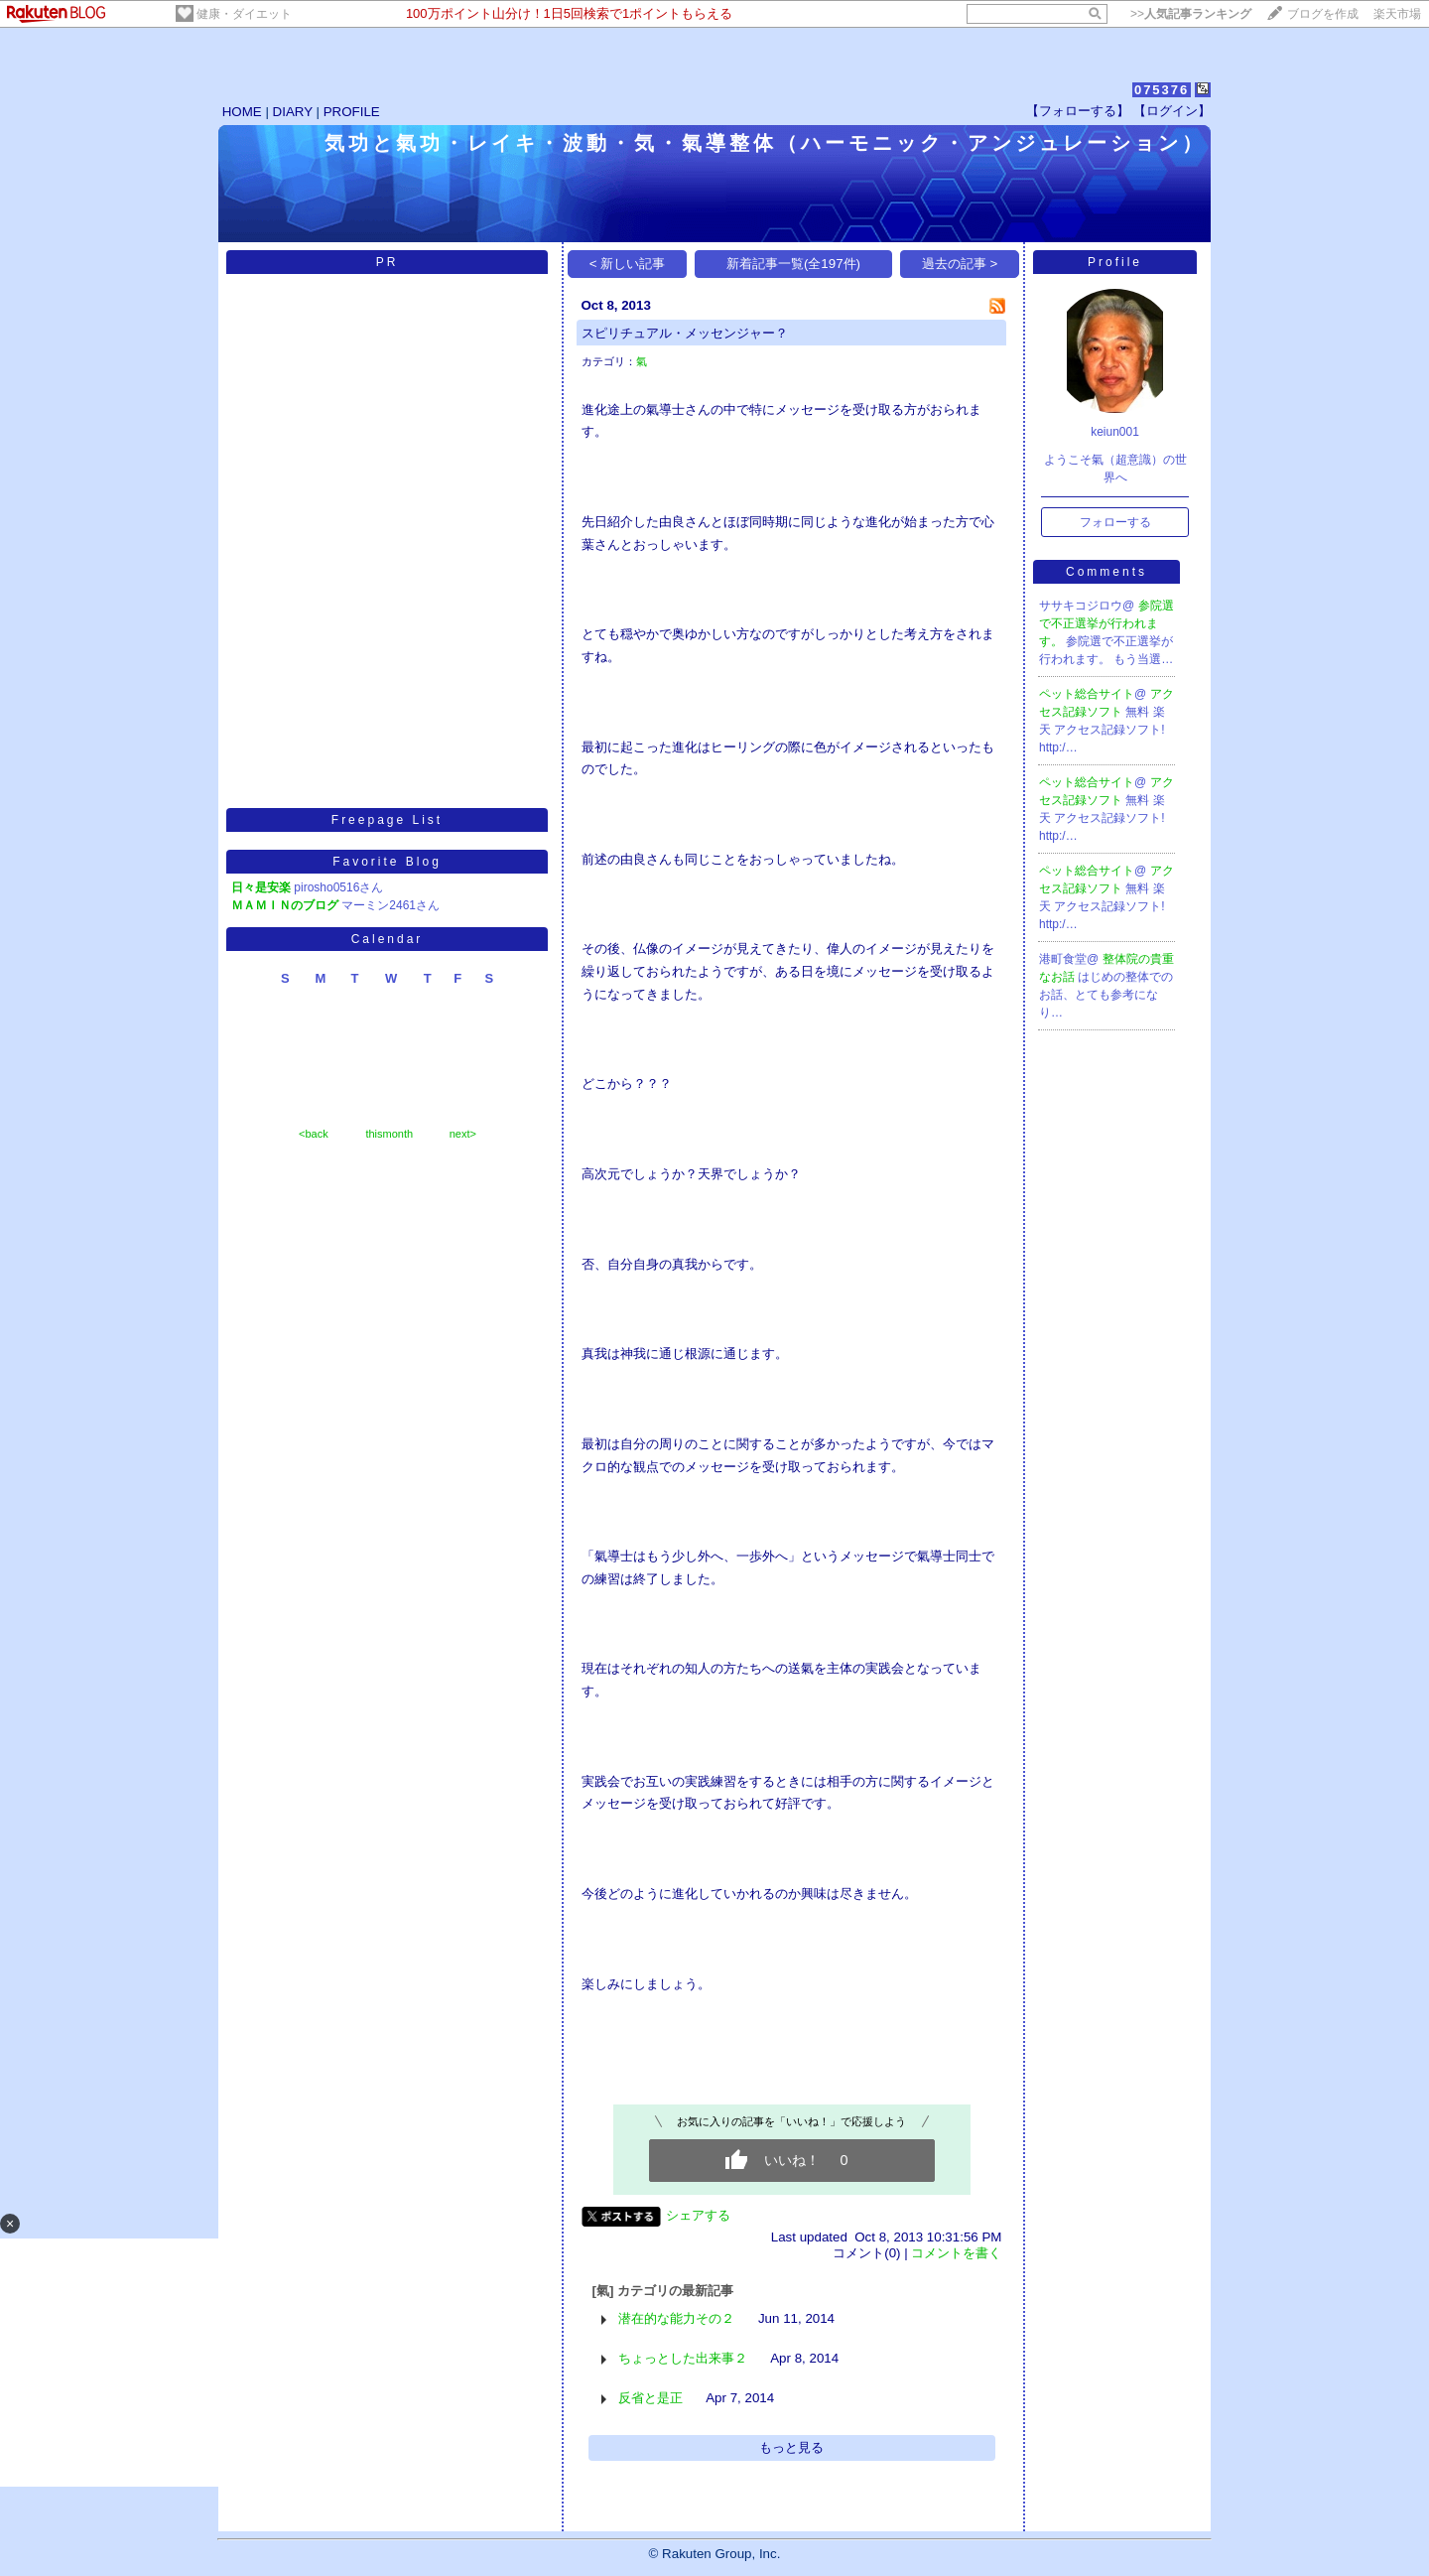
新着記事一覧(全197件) (793, 263)
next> (463, 1134)
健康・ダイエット (244, 14)
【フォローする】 (1077, 110)
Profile (1115, 262)
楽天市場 (1397, 14)
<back (313, 1134)
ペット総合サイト (1086, 694)
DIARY (293, 111)
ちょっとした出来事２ (682, 2358)
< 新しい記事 (627, 263)
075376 (1161, 89)
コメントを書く (956, 2252)
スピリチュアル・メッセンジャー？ (685, 333)
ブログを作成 (1323, 14)
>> (1190, 14)
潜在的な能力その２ (676, 2318)
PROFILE (352, 111)
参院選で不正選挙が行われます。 (1106, 623)
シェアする (698, 2215)
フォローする (1115, 522)
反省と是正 (650, 2397)
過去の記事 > (960, 263)
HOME (242, 111)
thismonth (389, 1134)
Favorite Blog (387, 862)
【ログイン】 (1172, 110)
